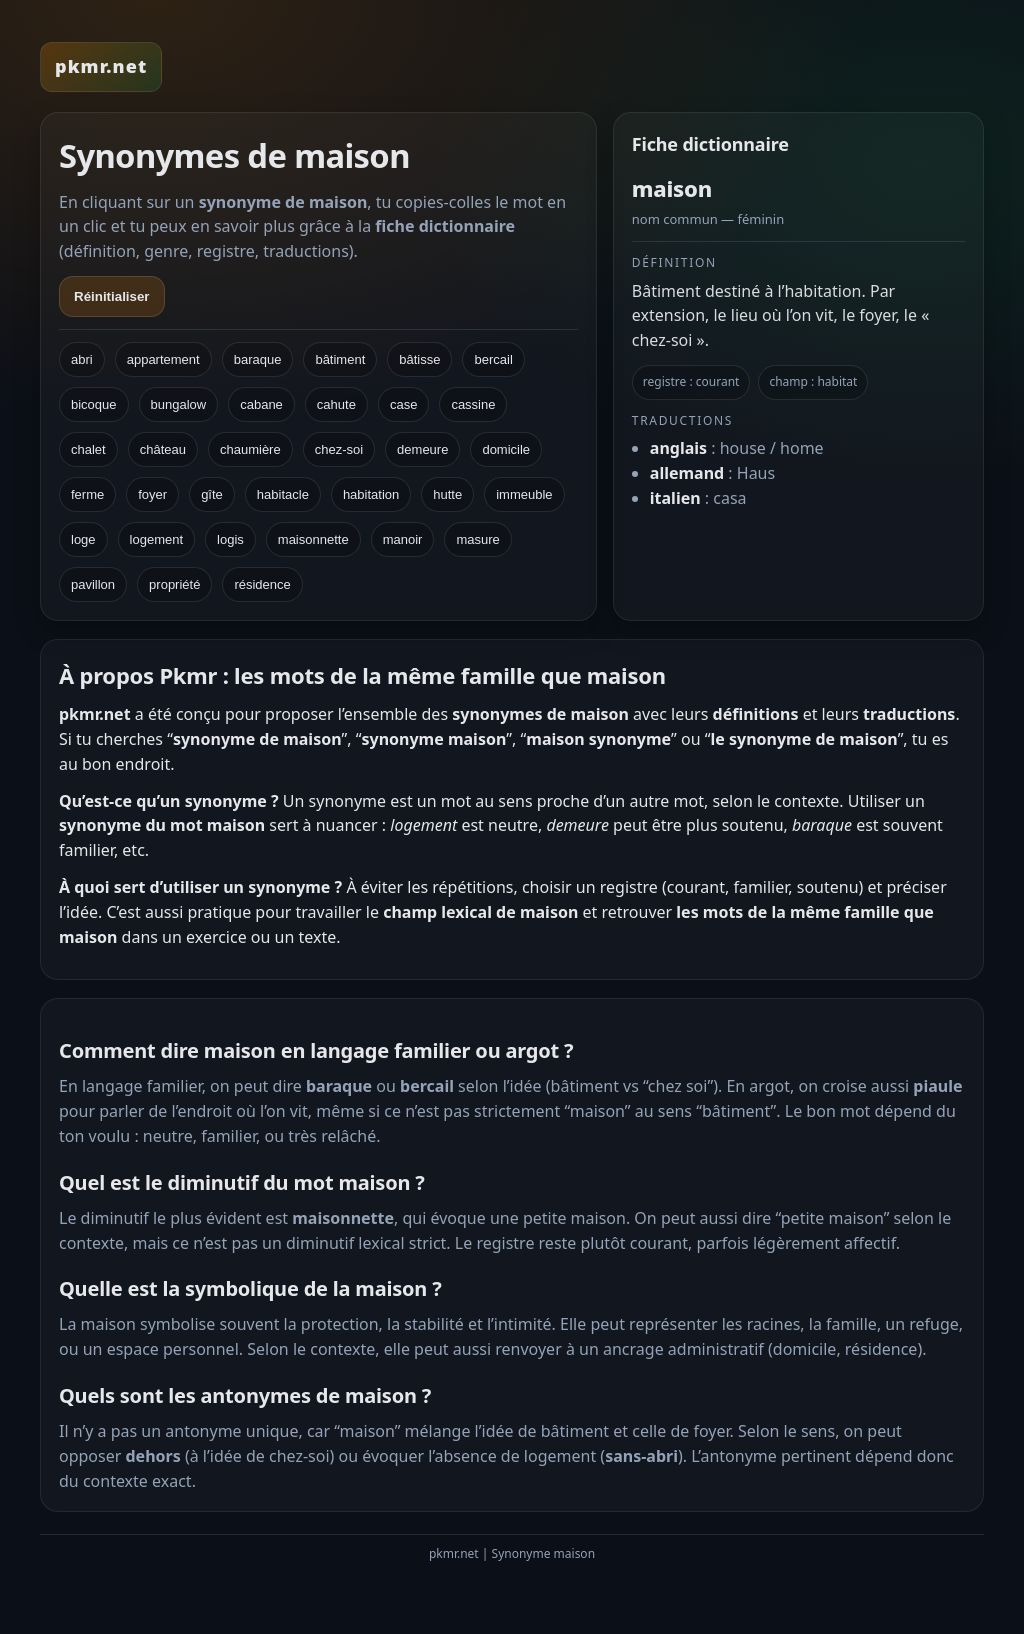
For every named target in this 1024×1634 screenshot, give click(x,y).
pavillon (93, 584)
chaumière (250, 449)
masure (477, 539)
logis (230, 539)
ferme (87, 494)
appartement (163, 359)
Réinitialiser (112, 296)
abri (82, 359)
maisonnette (313, 539)
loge (83, 539)
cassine (473, 404)
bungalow (179, 404)
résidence (262, 584)
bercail (493, 359)
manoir (403, 539)
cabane (261, 404)
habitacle (283, 494)
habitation (371, 494)
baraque (258, 359)
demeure (422, 449)
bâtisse (419, 359)
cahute (336, 404)
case (403, 404)
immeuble (524, 494)
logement (156, 539)
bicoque (94, 404)
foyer (152, 494)
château (163, 449)
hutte (447, 494)
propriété (174, 584)
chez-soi (339, 449)
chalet (88, 449)
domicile (506, 449)
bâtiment (340, 359)
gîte (212, 494)
